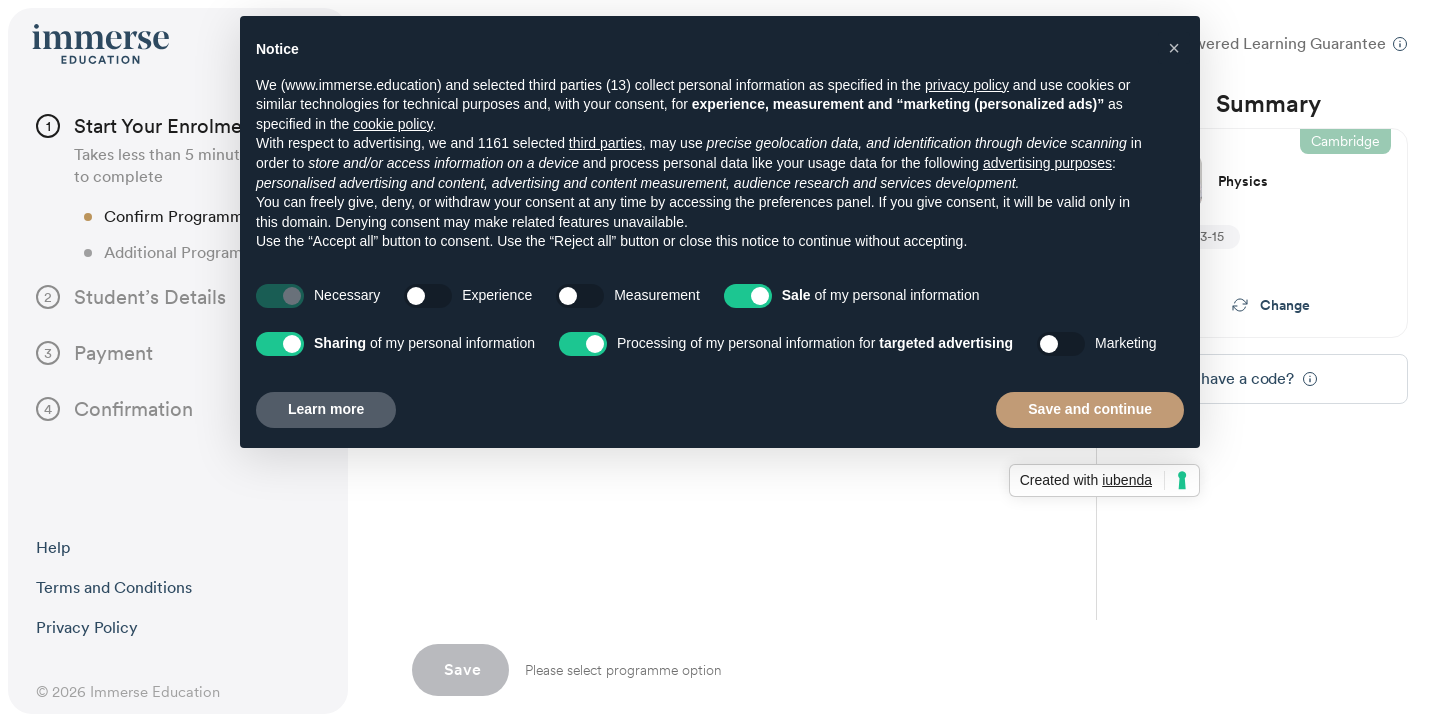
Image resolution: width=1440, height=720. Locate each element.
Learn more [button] (326, 409)
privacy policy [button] (967, 85)
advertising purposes (1047, 163)
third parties (605, 143)
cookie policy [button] (392, 124)
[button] (1174, 48)
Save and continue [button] (1090, 409)
